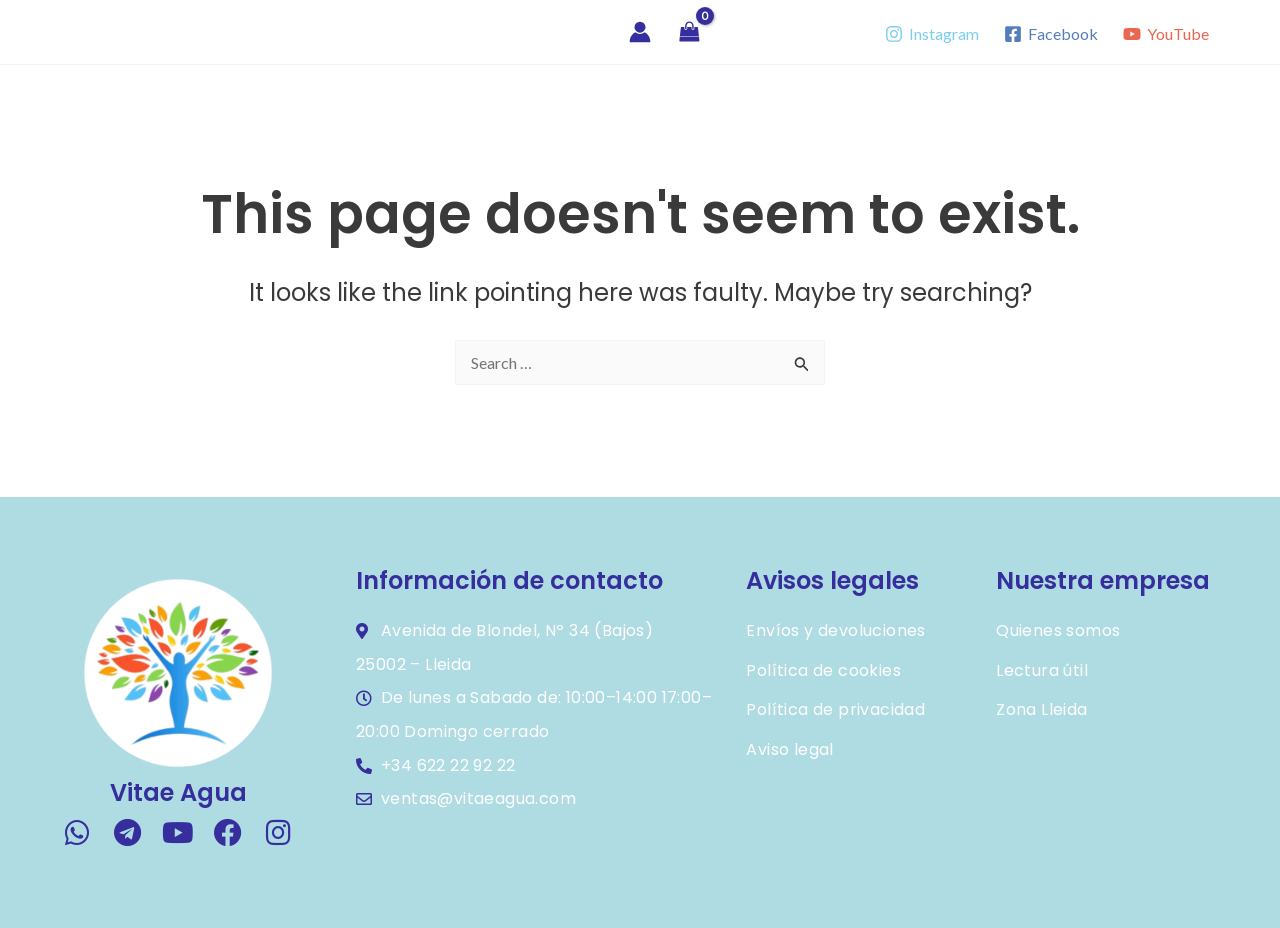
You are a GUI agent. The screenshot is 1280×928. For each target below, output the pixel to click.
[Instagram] (932, 34)
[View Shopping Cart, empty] (690, 32)
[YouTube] (1165, 34)
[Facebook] (1050, 34)
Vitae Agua (112, 31)
